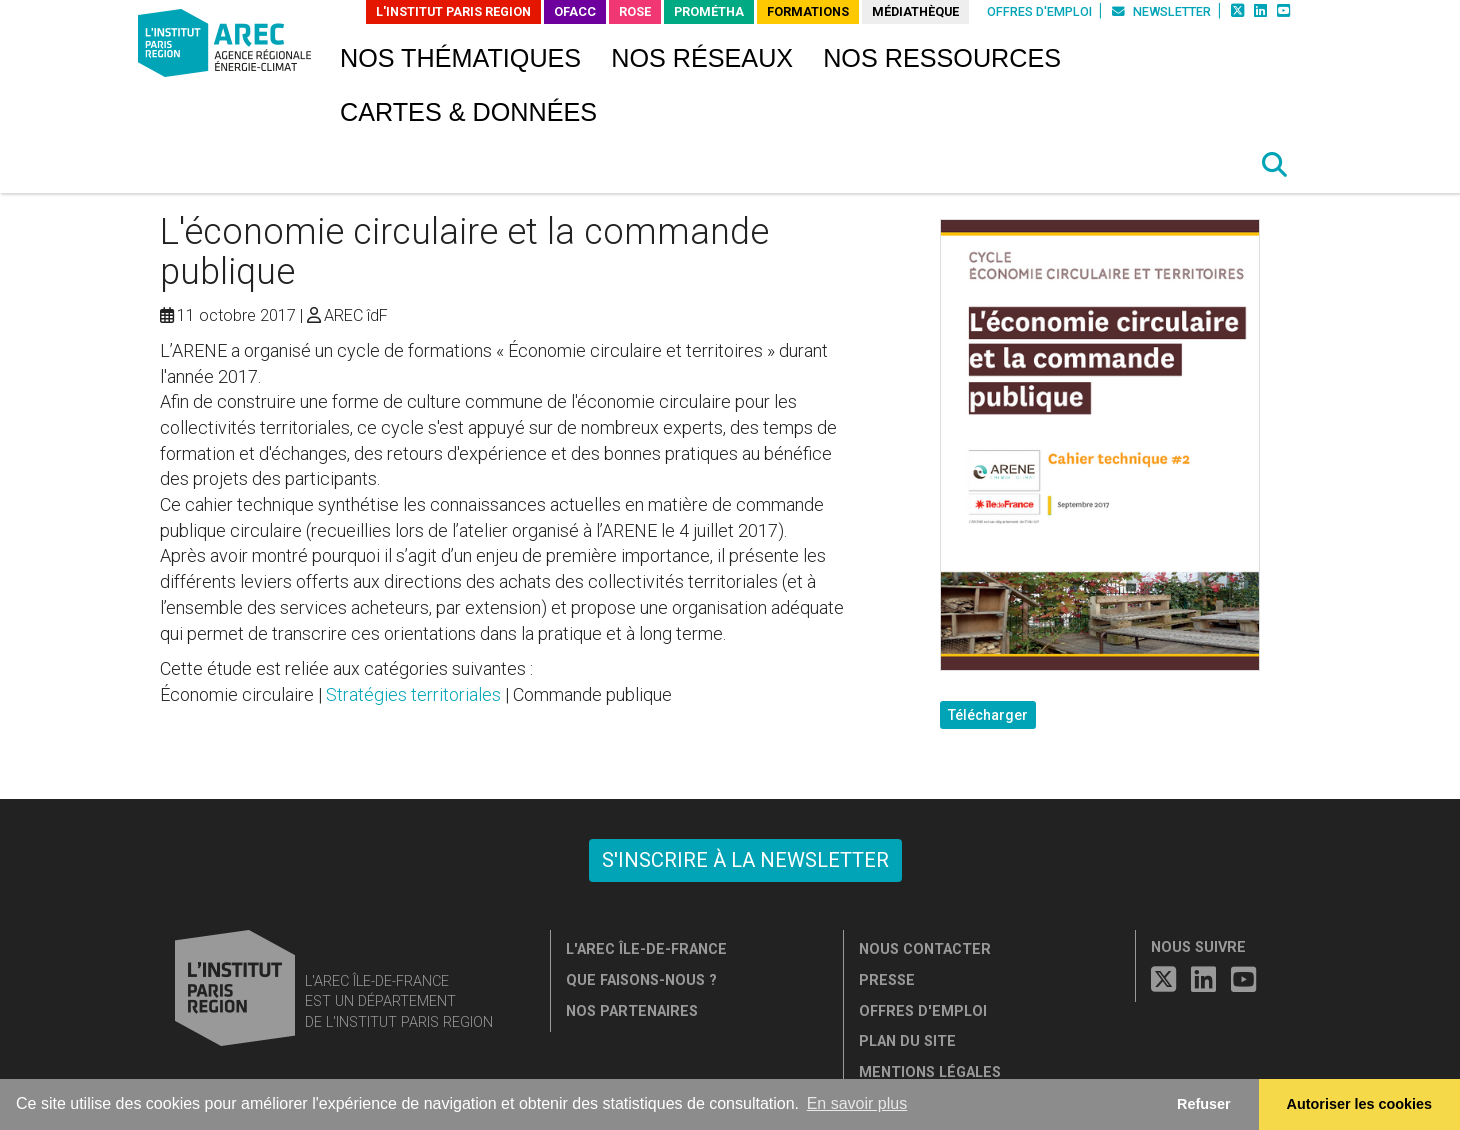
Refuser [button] (1204, 1104)
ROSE (635, 11)
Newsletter (1161, 11)
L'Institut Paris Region (453, 11)
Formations (808, 11)
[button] (1275, 165)
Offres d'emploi (1039, 11)
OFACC (575, 11)
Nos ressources (942, 58)
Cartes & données (468, 112)
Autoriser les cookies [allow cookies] (1360, 1104)
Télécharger (988, 715)
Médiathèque (915, 11)
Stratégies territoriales (413, 694)
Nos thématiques (460, 58)
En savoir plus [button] (857, 1103)
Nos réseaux (702, 58)
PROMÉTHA (709, 11)
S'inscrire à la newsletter (745, 860)
